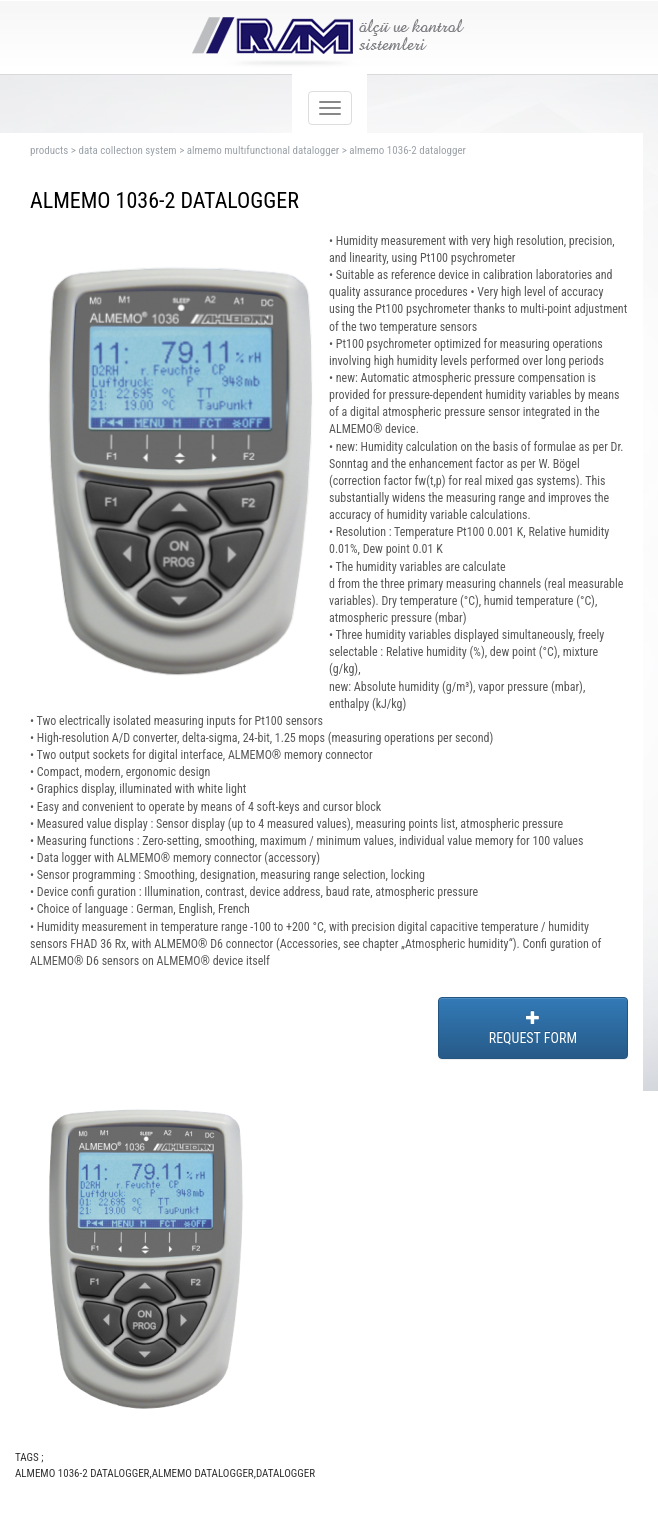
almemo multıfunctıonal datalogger (263, 150)
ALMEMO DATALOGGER (203, 1473)
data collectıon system (127, 150)
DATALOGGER (285, 1473)
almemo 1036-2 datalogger (407, 150)
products (49, 150)
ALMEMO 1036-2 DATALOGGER (82, 1473)
